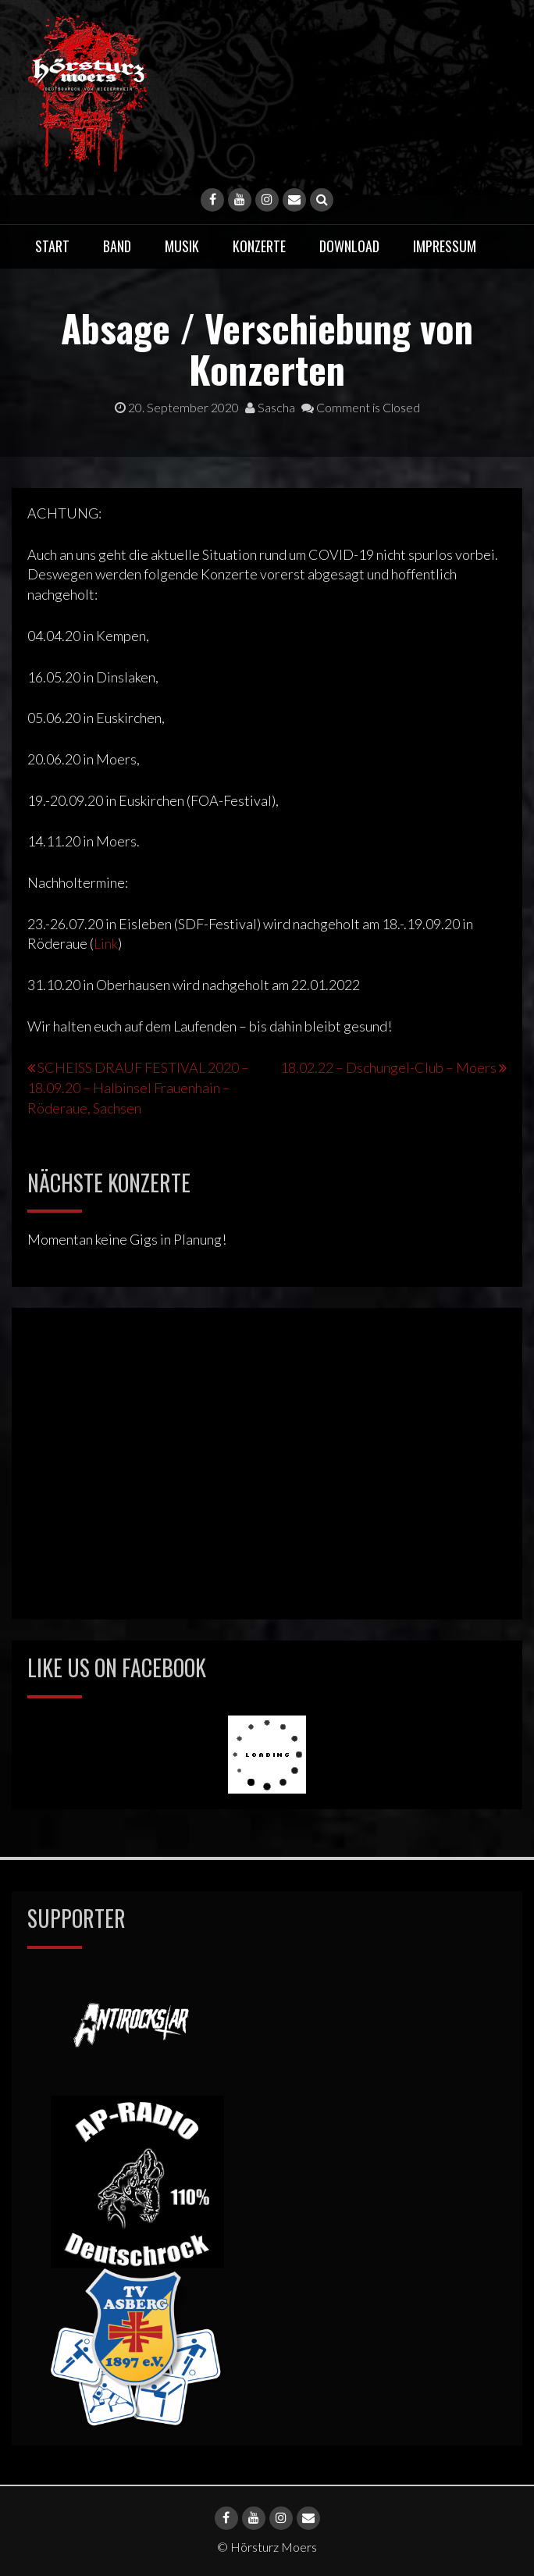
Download (349, 246)
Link (106, 943)
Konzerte (259, 246)
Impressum (444, 246)
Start (52, 246)
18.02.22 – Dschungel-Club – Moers (388, 1067)
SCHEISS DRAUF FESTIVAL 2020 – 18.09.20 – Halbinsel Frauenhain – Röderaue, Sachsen (138, 1088)
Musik (182, 246)
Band (117, 246)
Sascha (270, 407)
